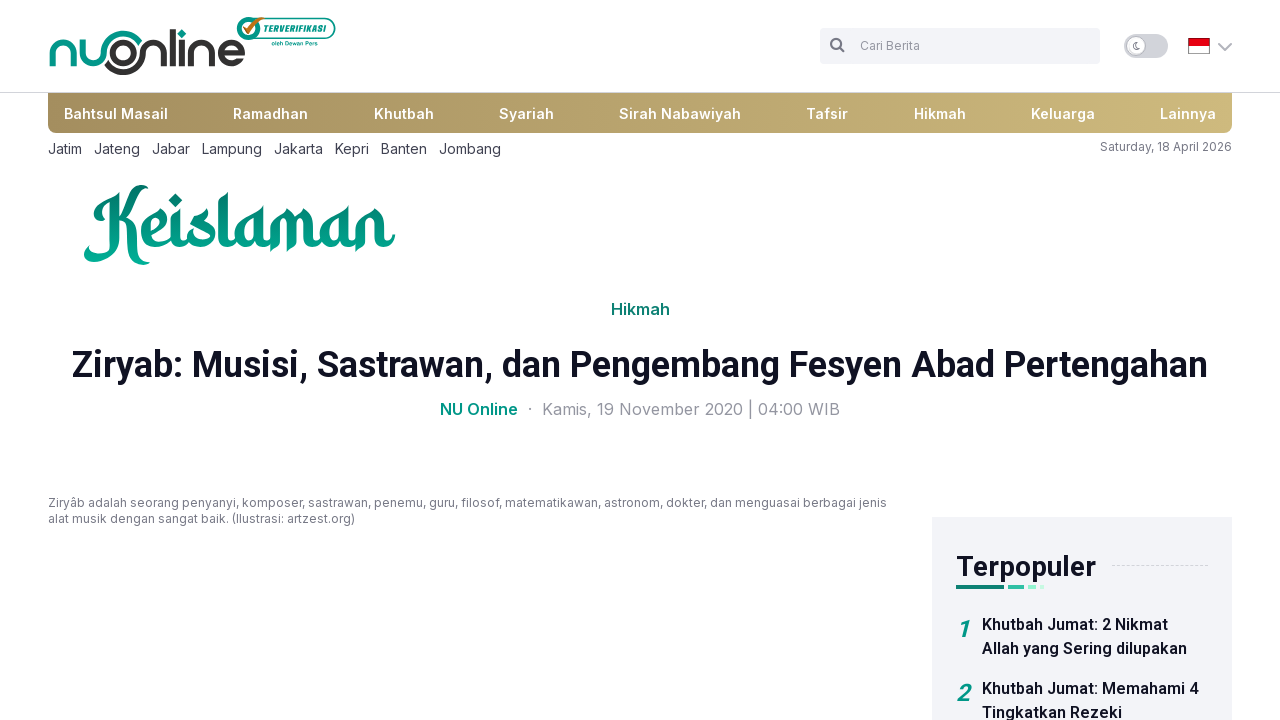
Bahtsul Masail (116, 113)
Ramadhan (270, 113)
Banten (404, 148)
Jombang (470, 148)
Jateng (117, 148)
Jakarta (298, 148)
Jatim (65, 148)
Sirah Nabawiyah (680, 113)
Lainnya (1188, 113)
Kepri (352, 148)
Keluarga (1063, 113)
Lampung (232, 148)
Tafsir (827, 113)
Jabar (171, 148)
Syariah (526, 113)
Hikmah (940, 113)
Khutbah (404, 113)
